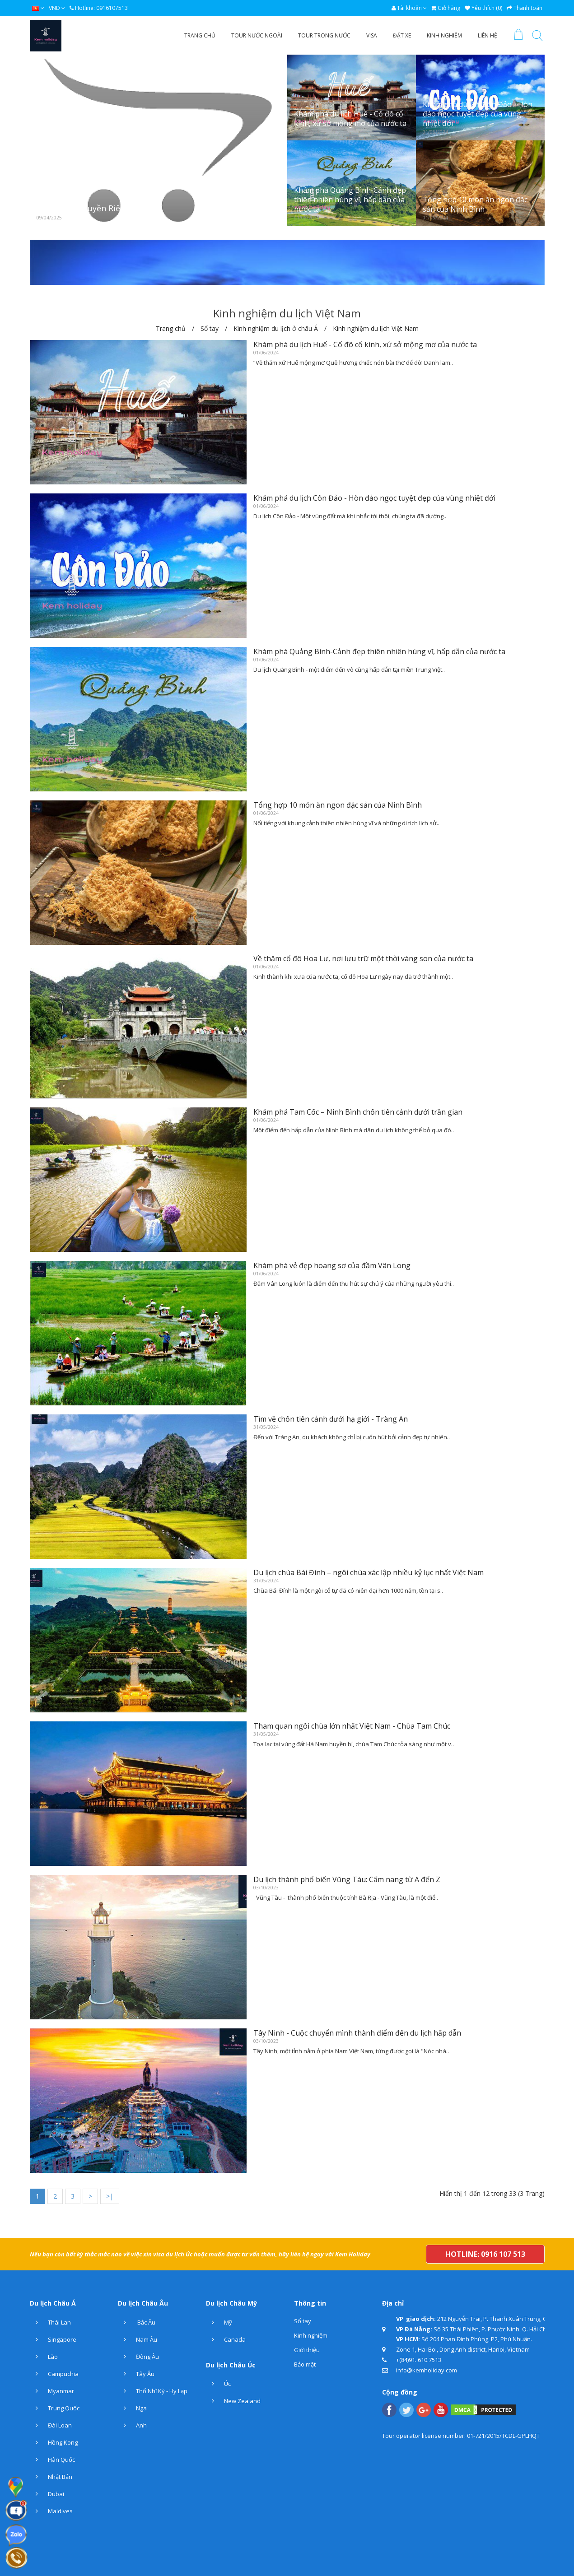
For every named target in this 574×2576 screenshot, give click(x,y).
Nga (132, 2408)
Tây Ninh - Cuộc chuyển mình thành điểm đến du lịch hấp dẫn (357, 2033)
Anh (132, 2425)
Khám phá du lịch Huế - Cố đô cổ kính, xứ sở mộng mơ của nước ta (350, 118)
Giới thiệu (307, 2350)
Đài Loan (51, 2425)
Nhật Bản (51, 2476)
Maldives (51, 2511)
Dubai (47, 2494)
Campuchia (54, 2374)
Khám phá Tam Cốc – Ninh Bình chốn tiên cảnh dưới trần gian (357, 1112)
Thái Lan (50, 2322)
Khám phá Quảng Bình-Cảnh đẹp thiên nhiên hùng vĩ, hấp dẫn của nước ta (350, 199)
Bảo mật (305, 2364)
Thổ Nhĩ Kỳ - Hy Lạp (152, 2391)
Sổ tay (302, 2321)
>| (109, 2196)
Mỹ (219, 2322)
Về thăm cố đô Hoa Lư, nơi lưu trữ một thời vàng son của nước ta (363, 958)
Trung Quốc (54, 2408)
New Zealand (233, 2401)
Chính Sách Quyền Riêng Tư (90, 208)
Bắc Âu (136, 2322)
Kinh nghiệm (310, 2335)
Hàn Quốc (52, 2459)
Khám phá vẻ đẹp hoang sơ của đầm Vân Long (332, 1265)
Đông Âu (138, 2356)
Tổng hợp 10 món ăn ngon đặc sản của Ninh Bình (475, 204)
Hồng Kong (54, 2442)
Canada (226, 2339)
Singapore (53, 2339)
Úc (218, 2383)
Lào (44, 2356)
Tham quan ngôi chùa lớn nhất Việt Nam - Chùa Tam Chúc (351, 1726)
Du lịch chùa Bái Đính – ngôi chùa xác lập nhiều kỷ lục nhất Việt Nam (368, 1572)
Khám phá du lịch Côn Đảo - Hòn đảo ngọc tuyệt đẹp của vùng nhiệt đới (477, 113)
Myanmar (52, 2391)
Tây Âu (136, 2374)
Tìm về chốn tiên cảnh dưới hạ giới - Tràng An (330, 1419)
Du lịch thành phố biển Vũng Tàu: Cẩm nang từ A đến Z (346, 1879)
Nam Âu (137, 2339)
